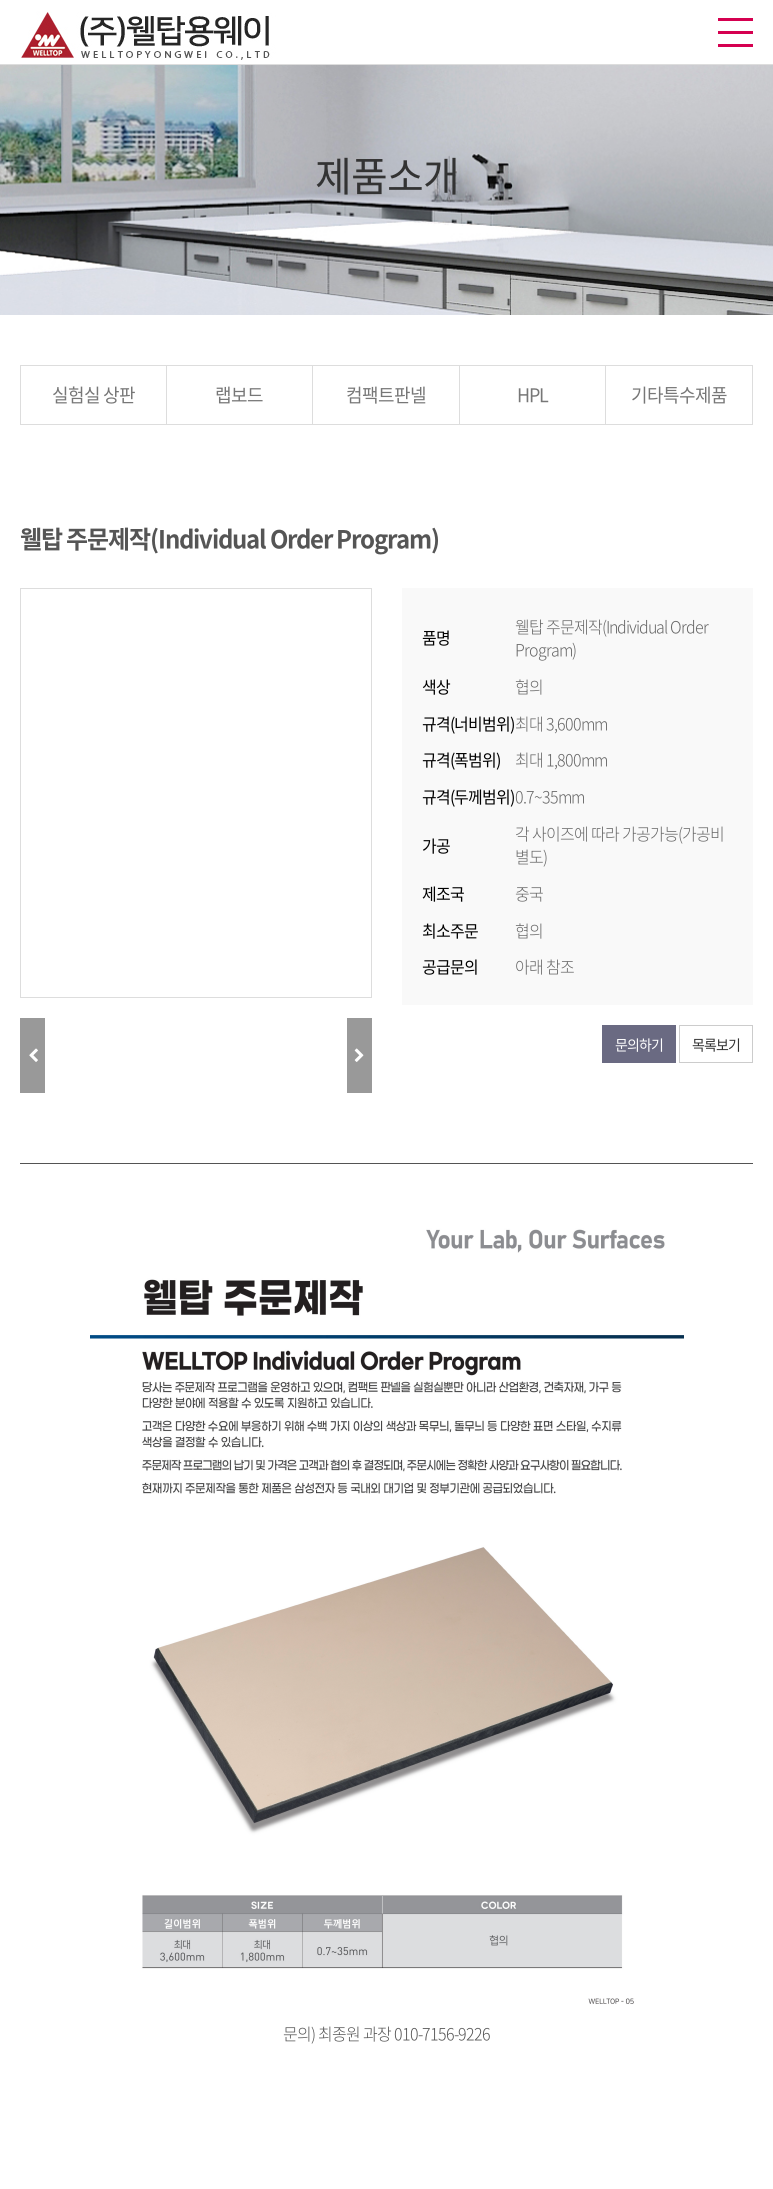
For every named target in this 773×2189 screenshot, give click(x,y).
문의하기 (639, 1044)
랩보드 (239, 394)
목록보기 (716, 1044)
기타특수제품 (679, 394)
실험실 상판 (93, 394)
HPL (532, 394)
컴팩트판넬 (386, 394)
